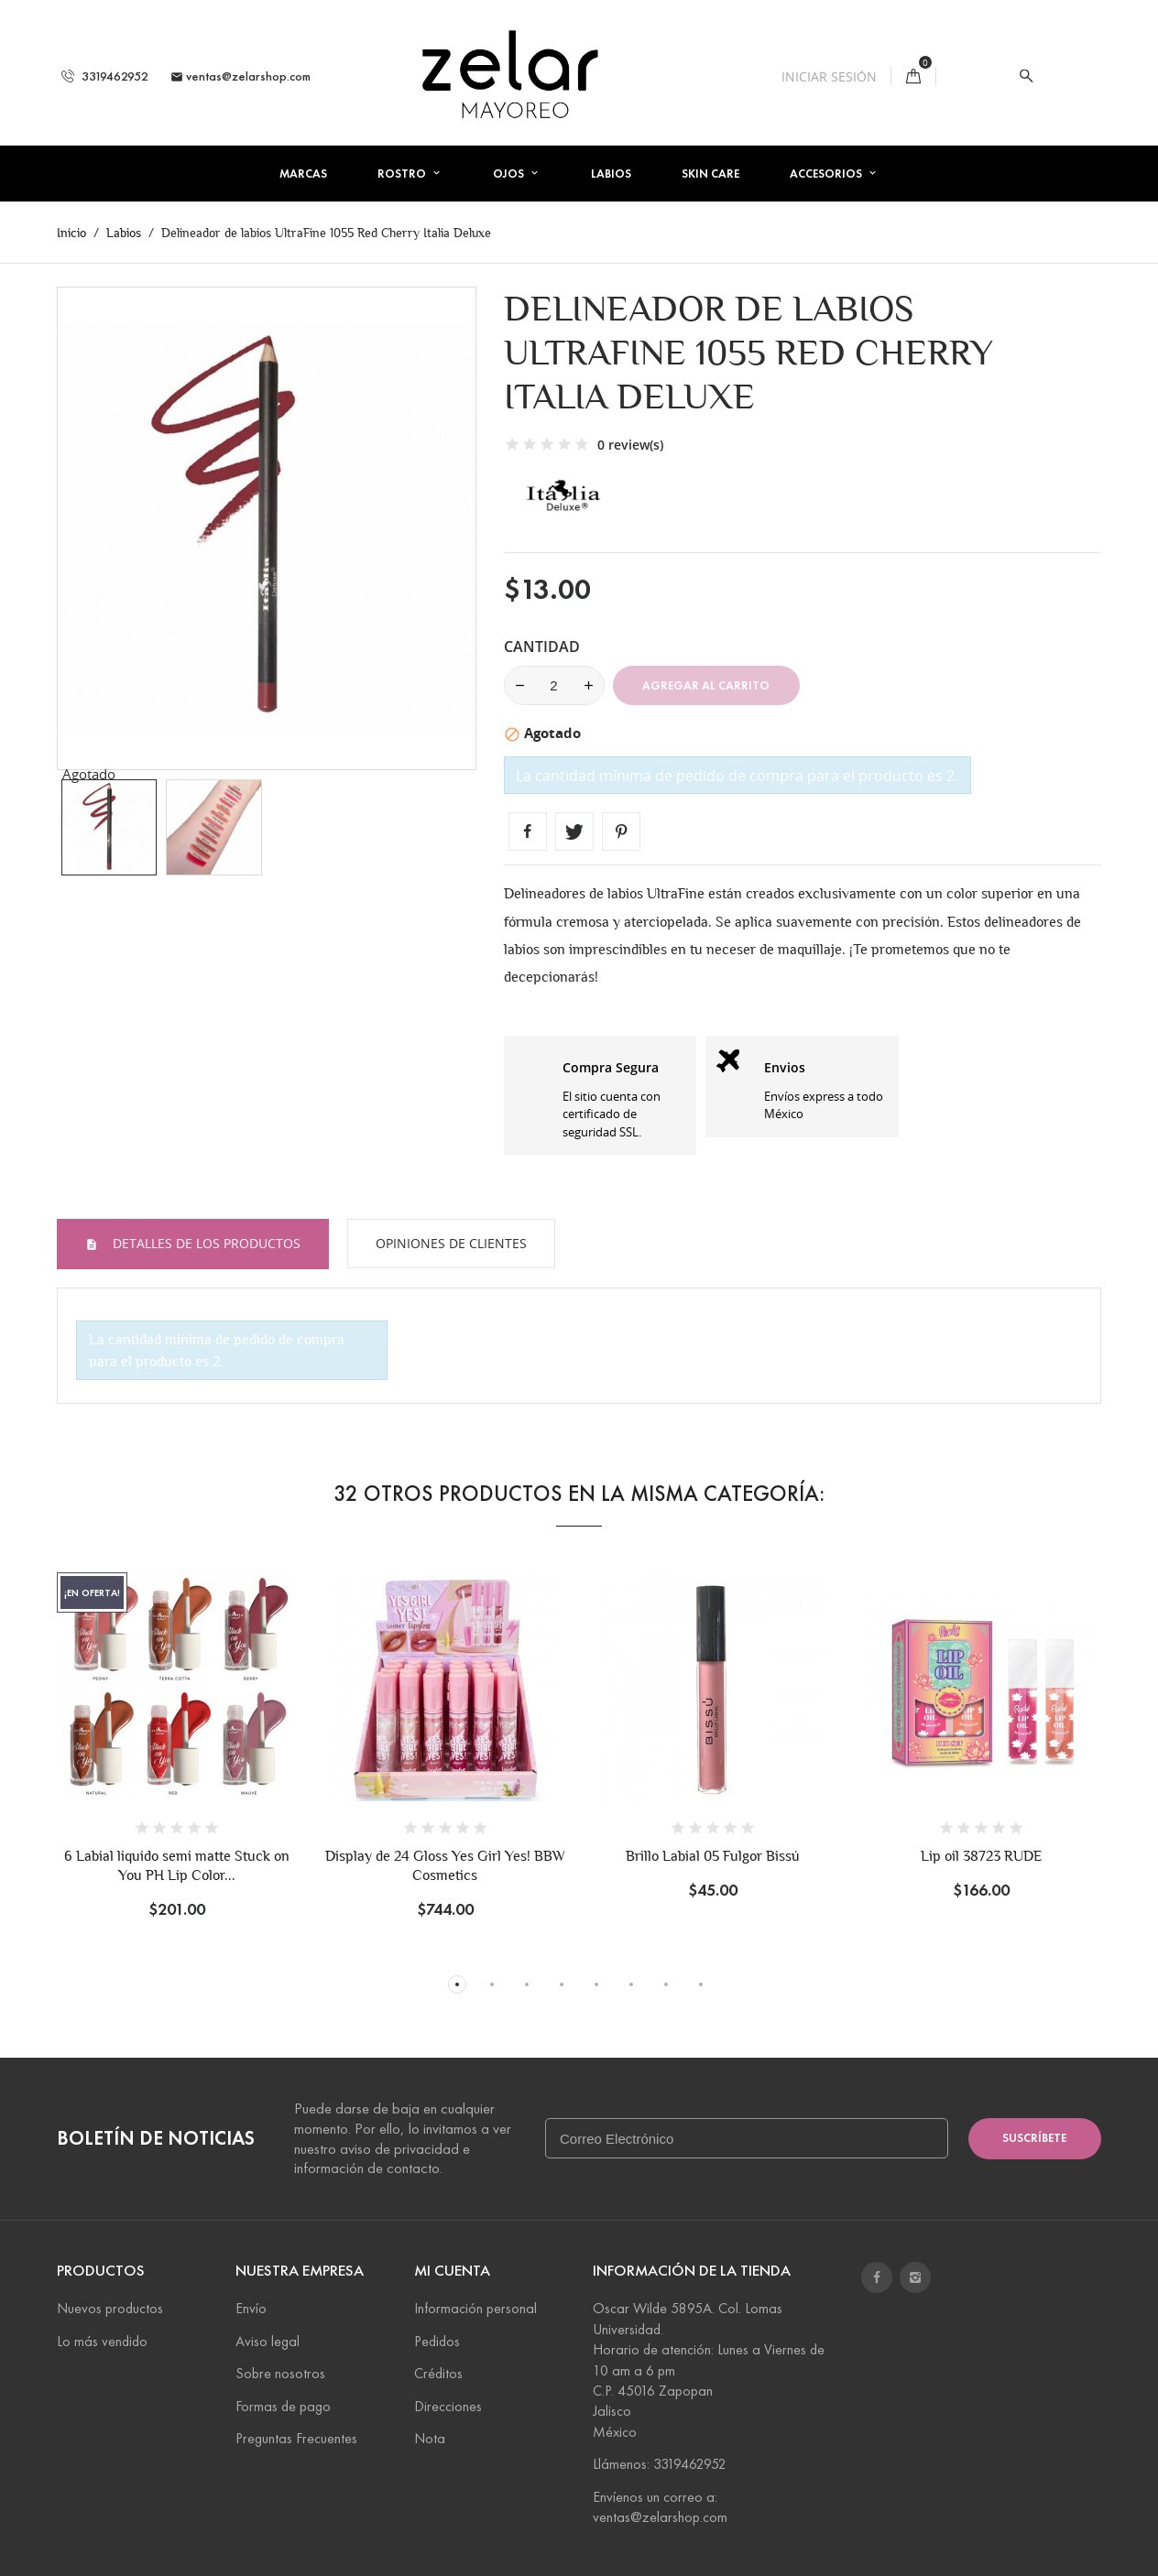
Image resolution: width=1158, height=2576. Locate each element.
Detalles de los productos (204, 1243)
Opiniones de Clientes (451, 1243)
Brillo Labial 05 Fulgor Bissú (713, 1856)
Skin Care (710, 174)
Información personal (475, 2308)
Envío (251, 2308)
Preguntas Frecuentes (296, 2438)
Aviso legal (267, 2341)
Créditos (438, 2373)
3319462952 (104, 76)
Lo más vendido (102, 2341)
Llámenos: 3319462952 (659, 2464)
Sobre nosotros (280, 2373)
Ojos (510, 174)
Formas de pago (283, 2406)
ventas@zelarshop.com (240, 76)
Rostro (403, 174)
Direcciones (448, 2406)
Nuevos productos (110, 2308)
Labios (611, 174)
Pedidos (437, 2341)
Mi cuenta (452, 2270)
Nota (429, 2438)
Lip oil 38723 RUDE (981, 1856)
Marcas (303, 174)
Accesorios (827, 174)
